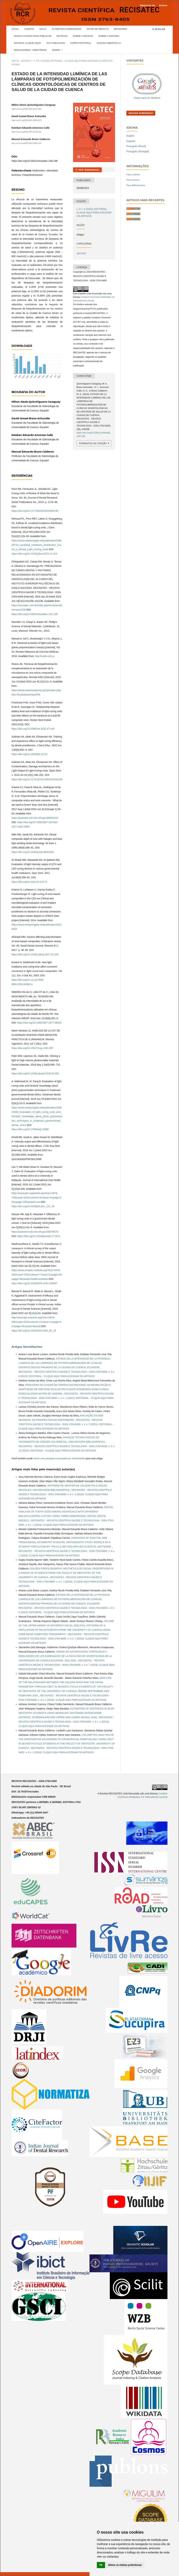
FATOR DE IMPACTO (98, 29)
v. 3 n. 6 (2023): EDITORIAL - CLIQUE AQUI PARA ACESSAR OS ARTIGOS (72, 60)
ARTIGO (81, 253)
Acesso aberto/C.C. (109, 43)
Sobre (56, 50)
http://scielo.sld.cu (44, 656)
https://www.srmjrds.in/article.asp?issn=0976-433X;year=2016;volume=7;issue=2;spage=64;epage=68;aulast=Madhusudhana (37, 1274)
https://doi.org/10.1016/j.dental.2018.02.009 (35, 1073)
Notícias (62, 36)
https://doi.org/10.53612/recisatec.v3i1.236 (35, 614)
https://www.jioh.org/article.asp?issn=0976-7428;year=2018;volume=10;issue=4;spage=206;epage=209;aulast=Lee (36, 1197)
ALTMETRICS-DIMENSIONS (66, 29)
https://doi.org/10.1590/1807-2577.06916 (39, 1022)
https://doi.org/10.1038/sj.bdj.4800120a (33, 852)
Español (130, 141)
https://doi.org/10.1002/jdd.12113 (29, 754)
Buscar (158, 29)
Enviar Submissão (141, 113)
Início (15, 60)
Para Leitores (133, 174)
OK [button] (101, 2565)
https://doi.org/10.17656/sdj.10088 (30, 1129)
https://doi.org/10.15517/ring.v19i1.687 (32, 1048)
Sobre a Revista (83, 36)
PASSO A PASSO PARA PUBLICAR (32, 36)
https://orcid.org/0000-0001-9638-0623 (26, 120)
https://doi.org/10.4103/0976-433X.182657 (34, 1283)
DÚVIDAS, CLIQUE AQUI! (27, 43)
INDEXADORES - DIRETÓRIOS (30, 50)
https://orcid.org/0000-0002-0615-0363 (26, 109)
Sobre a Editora (108, 36)
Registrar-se (147, 5)
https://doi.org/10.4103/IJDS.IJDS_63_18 (34, 1330)
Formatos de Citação (93, 443)
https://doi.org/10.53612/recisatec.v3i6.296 (35, 160)
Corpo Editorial (80, 43)
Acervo (29, 29)
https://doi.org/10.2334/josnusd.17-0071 (38, 1236)
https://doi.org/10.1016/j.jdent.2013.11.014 (34, 553)
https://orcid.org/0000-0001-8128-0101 (26, 132)
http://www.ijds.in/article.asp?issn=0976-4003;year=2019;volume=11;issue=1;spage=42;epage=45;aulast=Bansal (36, 1322)
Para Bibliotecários (135, 185)
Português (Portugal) (137, 151)
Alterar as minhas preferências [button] (125, 2565)
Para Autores (132, 180)
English (130, 135)
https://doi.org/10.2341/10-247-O (29, 881)
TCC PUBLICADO (55, 43)
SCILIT (42, 29)
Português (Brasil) (136, 146)
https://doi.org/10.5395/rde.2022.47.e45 (33, 728)
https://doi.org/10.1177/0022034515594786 (35, 510)
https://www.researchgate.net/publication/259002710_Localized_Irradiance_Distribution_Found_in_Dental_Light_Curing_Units (37, 545)
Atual (15, 29)
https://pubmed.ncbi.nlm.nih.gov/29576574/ (35, 1231)
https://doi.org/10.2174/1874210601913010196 (37, 779)
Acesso (163, 5)
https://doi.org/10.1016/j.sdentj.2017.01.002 (35, 954)
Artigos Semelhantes (27, 1346)
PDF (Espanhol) (88, 169)
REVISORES (120, 29)
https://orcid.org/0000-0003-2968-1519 (26, 143)
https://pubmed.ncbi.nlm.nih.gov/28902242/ (35, 817)
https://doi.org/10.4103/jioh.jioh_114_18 (33, 1206)
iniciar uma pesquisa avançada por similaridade (59, 1458)
